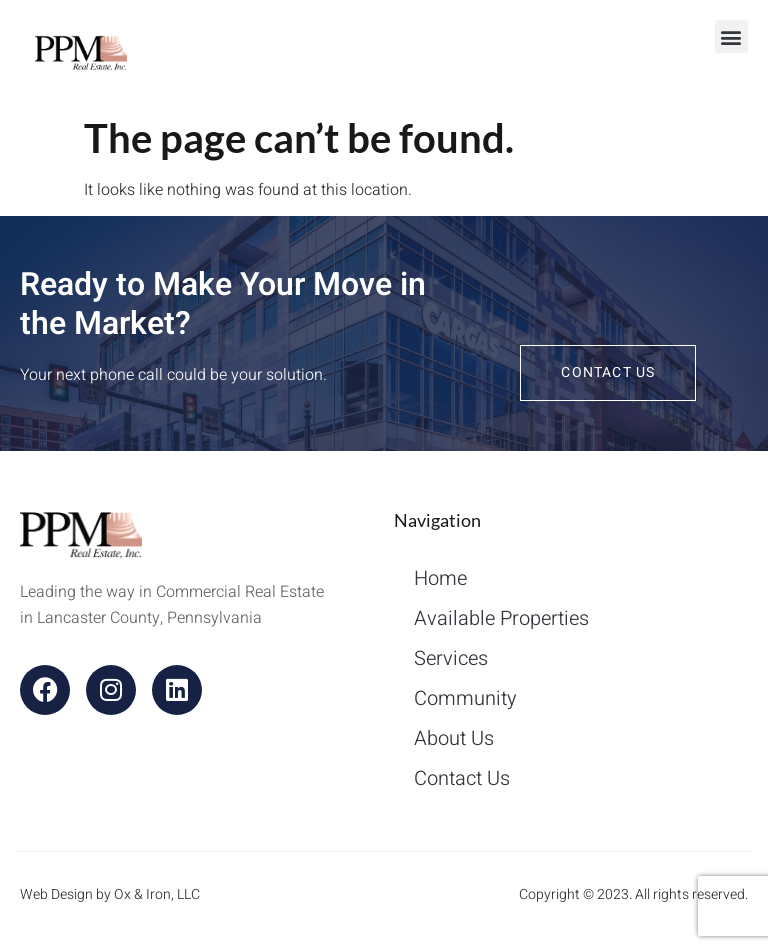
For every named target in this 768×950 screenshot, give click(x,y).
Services (451, 658)
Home (440, 578)
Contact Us (462, 778)
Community (465, 698)
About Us (454, 738)
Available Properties (501, 618)
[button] (731, 36)
